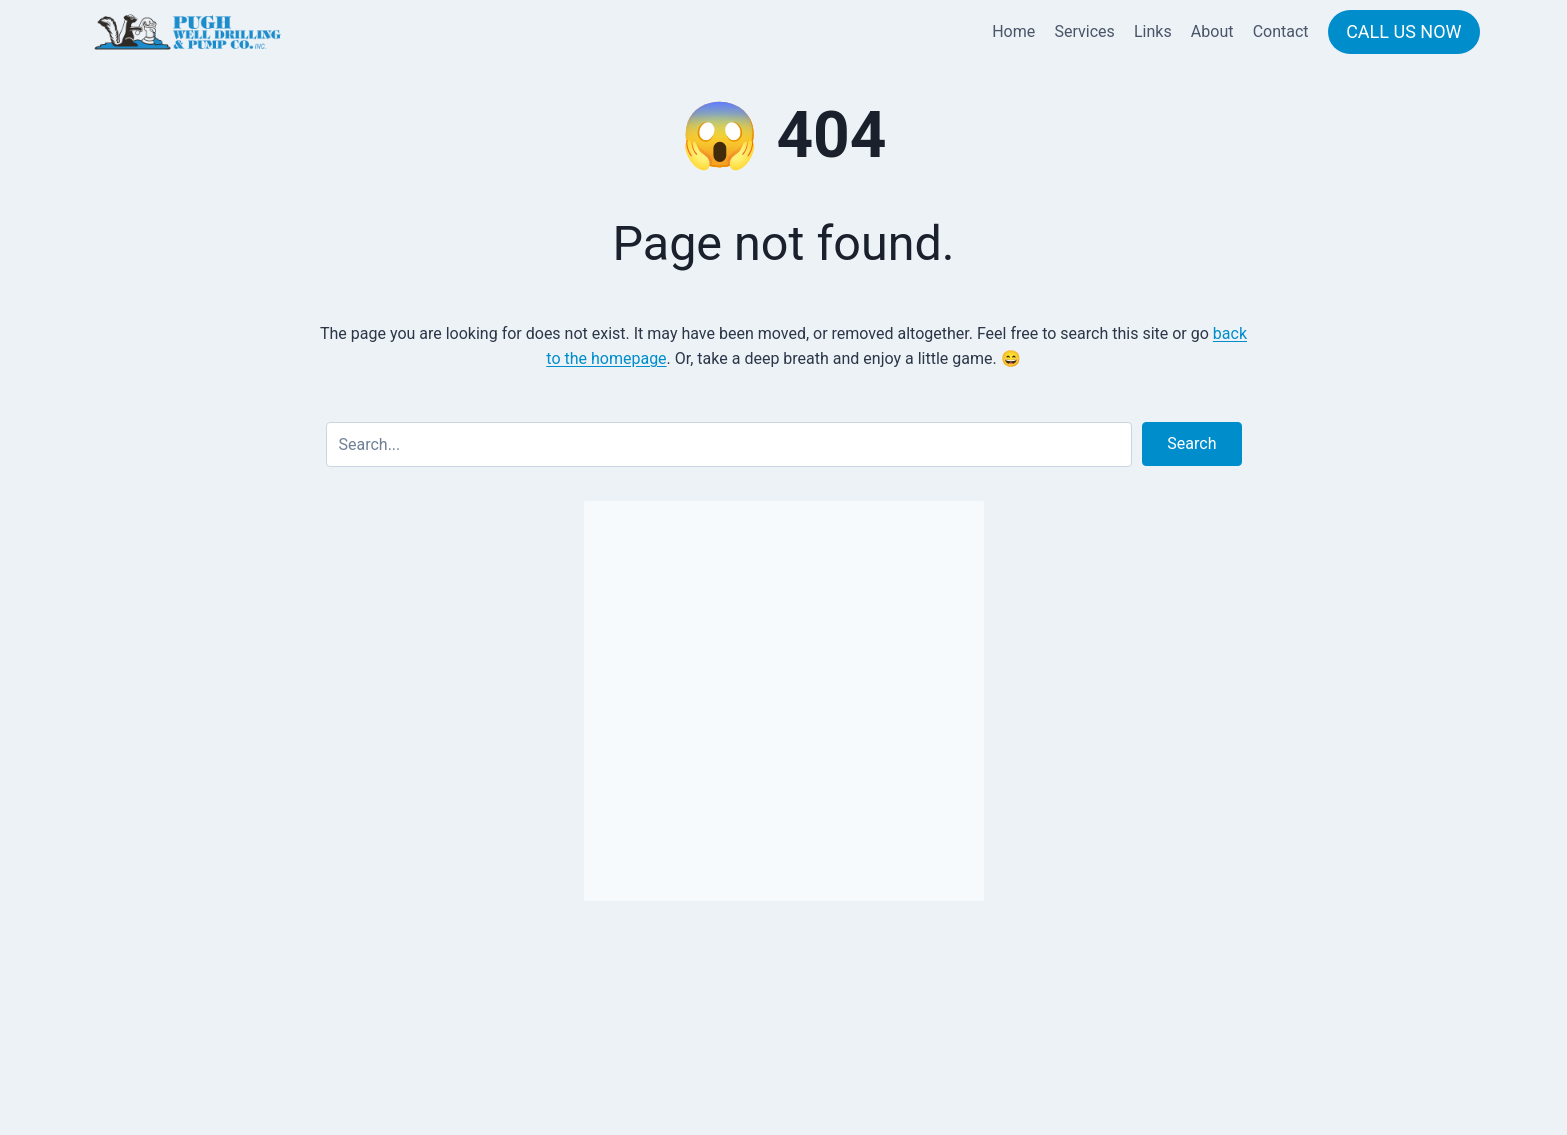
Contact (1281, 31)
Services (1084, 31)
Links (1153, 31)
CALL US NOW (1403, 31)
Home (1013, 31)
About (1212, 31)
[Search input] (729, 444)
